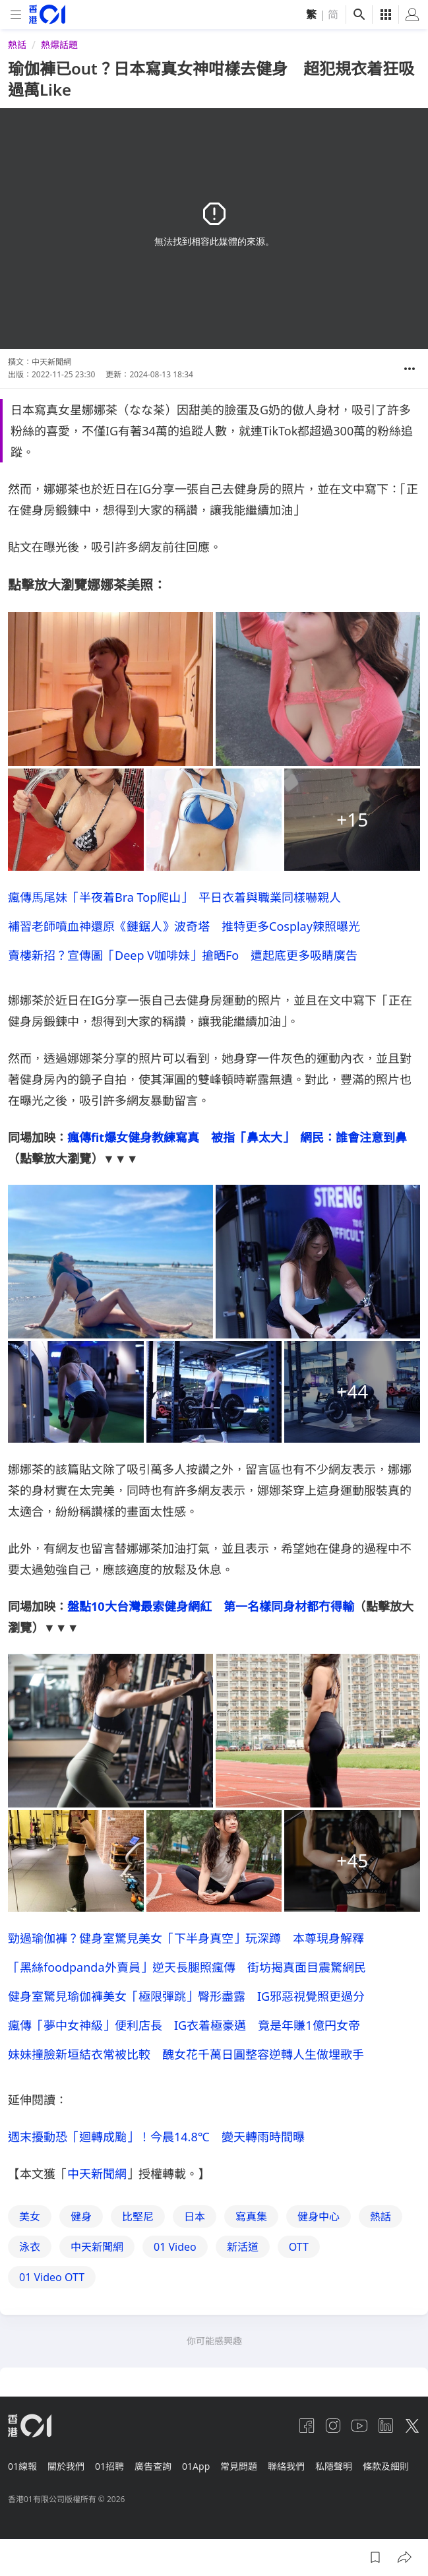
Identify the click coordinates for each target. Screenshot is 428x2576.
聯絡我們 (286, 2466)
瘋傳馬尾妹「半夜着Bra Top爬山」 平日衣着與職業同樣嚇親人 (174, 897)
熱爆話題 (59, 44)
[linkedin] (386, 2426)
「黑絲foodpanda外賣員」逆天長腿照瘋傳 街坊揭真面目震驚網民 (187, 1967)
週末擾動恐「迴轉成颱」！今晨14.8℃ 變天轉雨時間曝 (156, 2137)
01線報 (22, 2466)
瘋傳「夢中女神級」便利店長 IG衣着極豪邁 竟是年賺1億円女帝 (184, 2025)
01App (196, 2466)
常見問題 (238, 2466)
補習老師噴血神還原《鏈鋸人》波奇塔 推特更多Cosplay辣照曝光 (184, 926)
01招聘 (109, 2466)
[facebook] (307, 2426)
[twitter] (412, 2426)
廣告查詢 (153, 2466)
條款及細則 (386, 2466)
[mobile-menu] (16, 15)
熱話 (17, 44)
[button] (409, 368)
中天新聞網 (97, 2174)
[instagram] (333, 2426)
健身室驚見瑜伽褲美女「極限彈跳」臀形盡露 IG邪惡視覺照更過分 (186, 1996)
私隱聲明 (333, 2466)
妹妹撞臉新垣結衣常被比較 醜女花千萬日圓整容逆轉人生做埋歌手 (186, 2054)
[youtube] (359, 2426)
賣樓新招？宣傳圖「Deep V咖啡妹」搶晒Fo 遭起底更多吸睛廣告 (182, 955)
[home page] (47, 14)
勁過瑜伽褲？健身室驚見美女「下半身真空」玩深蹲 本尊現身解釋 (186, 1938)
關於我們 (65, 2466)
